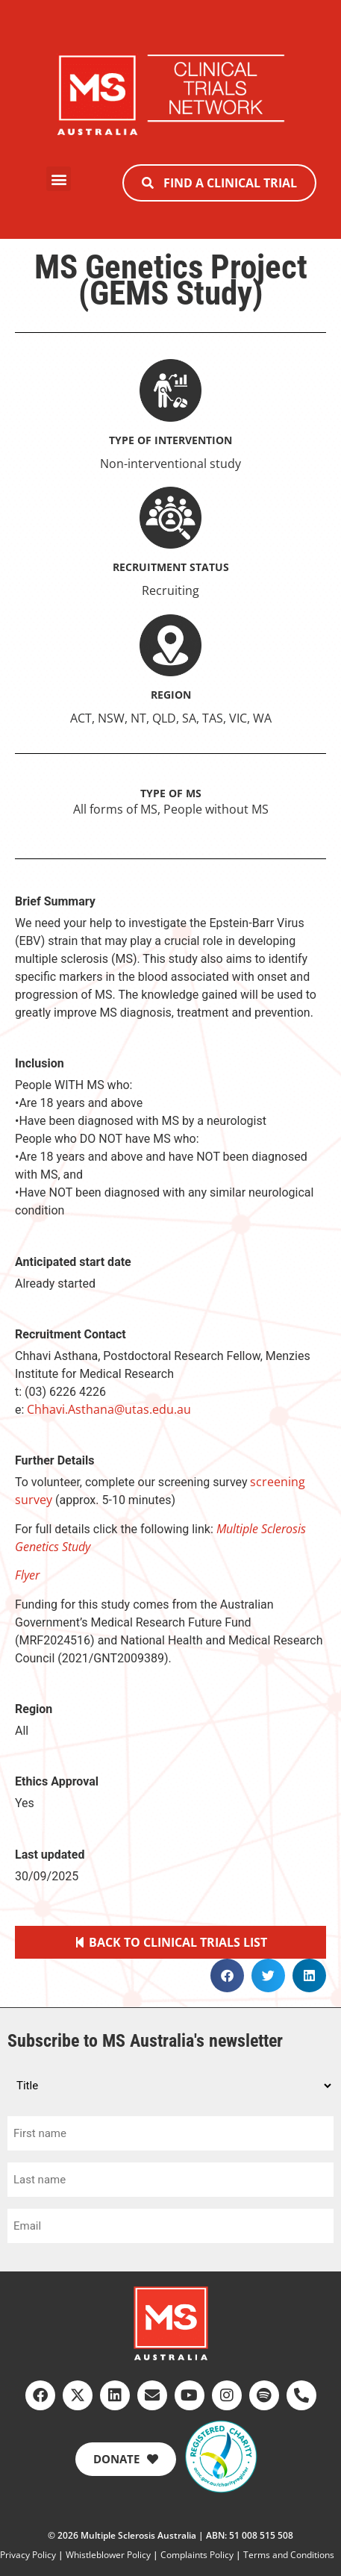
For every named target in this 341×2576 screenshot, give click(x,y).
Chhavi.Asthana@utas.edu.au (109, 1409)
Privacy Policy (28, 2554)
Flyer (27, 1575)
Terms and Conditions (288, 2554)
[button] (58, 178)
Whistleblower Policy (108, 2554)
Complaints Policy (197, 2554)
